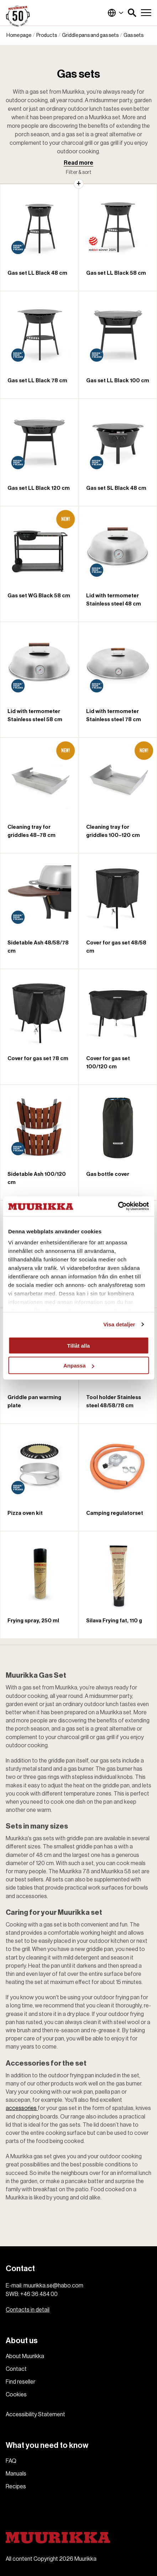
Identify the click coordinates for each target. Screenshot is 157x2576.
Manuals (16, 2474)
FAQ (11, 2461)
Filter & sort (78, 172)
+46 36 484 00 (39, 2294)
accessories (22, 2108)
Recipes (16, 2486)
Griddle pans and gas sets (90, 35)
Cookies (16, 2394)
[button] (132, 13)
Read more (78, 163)
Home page (18, 35)
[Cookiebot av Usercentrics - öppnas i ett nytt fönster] (118, 1206)
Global (116, 13)
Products (46, 35)
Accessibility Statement (35, 2414)
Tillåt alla (78, 1345)
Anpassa (78, 1366)
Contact (16, 2369)
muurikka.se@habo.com (53, 2286)
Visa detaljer (119, 1324)
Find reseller (20, 2382)
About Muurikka (25, 2356)
